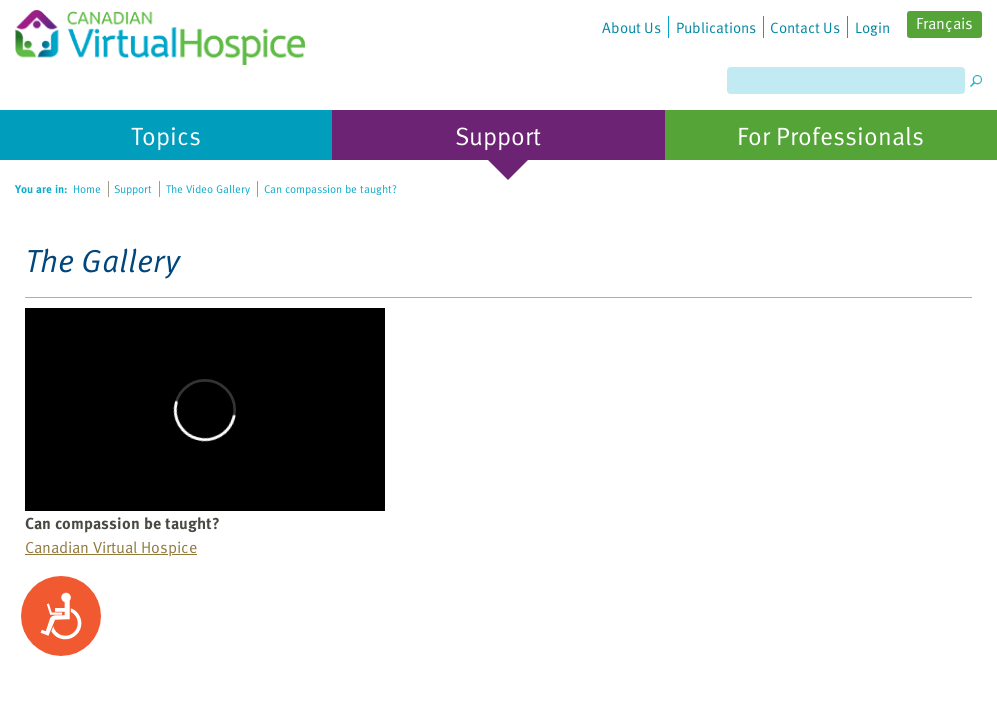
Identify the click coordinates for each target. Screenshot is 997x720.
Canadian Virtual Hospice (111, 547)
